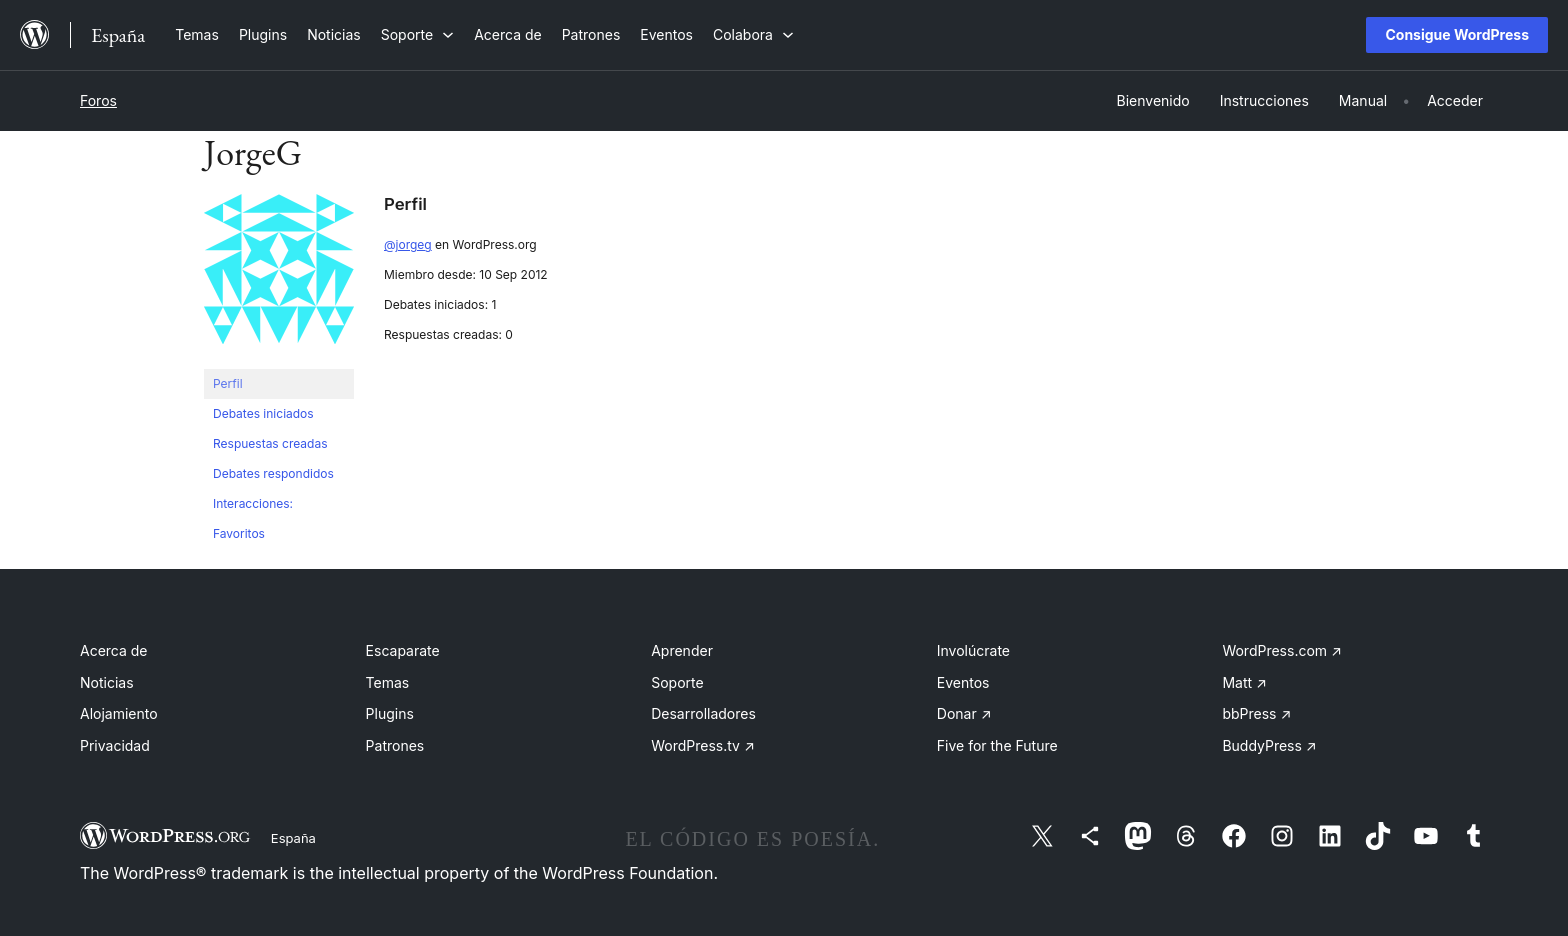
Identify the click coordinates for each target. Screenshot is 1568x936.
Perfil (228, 383)
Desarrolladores (703, 713)
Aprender (682, 650)
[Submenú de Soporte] (417, 34)
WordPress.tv (703, 745)
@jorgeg (408, 244)
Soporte (677, 682)
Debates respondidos (273, 473)
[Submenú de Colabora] (753, 34)
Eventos (963, 682)
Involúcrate (973, 650)
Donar (964, 713)
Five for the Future (997, 745)
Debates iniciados (263, 413)
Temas (388, 682)
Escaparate (403, 650)
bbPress (1256, 713)
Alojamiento (119, 713)
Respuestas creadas (270, 443)
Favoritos (239, 533)
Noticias (107, 682)
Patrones (395, 745)
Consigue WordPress (1457, 34)
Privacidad (115, 745)
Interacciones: (253, 503)
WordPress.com (1282, 650)
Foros (98, 100)
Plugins (390, 713)
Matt (1244, 682)
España (293, 838)
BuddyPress (1269, 745)
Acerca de (114, 650)
